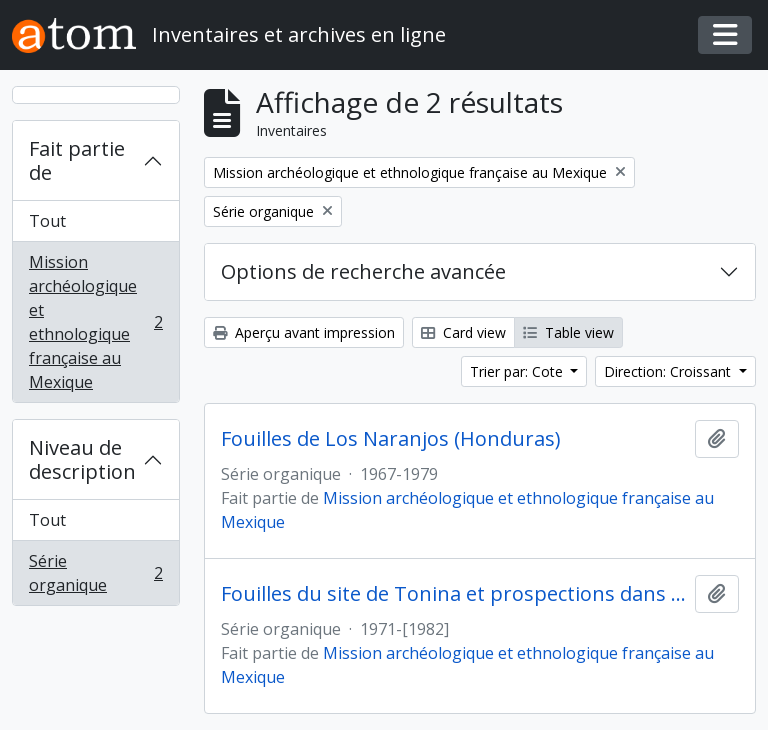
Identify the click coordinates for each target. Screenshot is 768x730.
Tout (47, 221)
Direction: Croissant (669, 371)
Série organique (95, 573)
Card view (463, 332)
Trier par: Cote (518, 371)
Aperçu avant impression (304, 332)
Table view (568, 332)
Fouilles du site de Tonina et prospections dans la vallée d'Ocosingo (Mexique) (454, 594)
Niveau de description (82, 459)
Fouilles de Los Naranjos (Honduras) (391, 439)
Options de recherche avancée (363, 271)
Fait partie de (77, 160)
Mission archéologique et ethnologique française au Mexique (95, 322)
